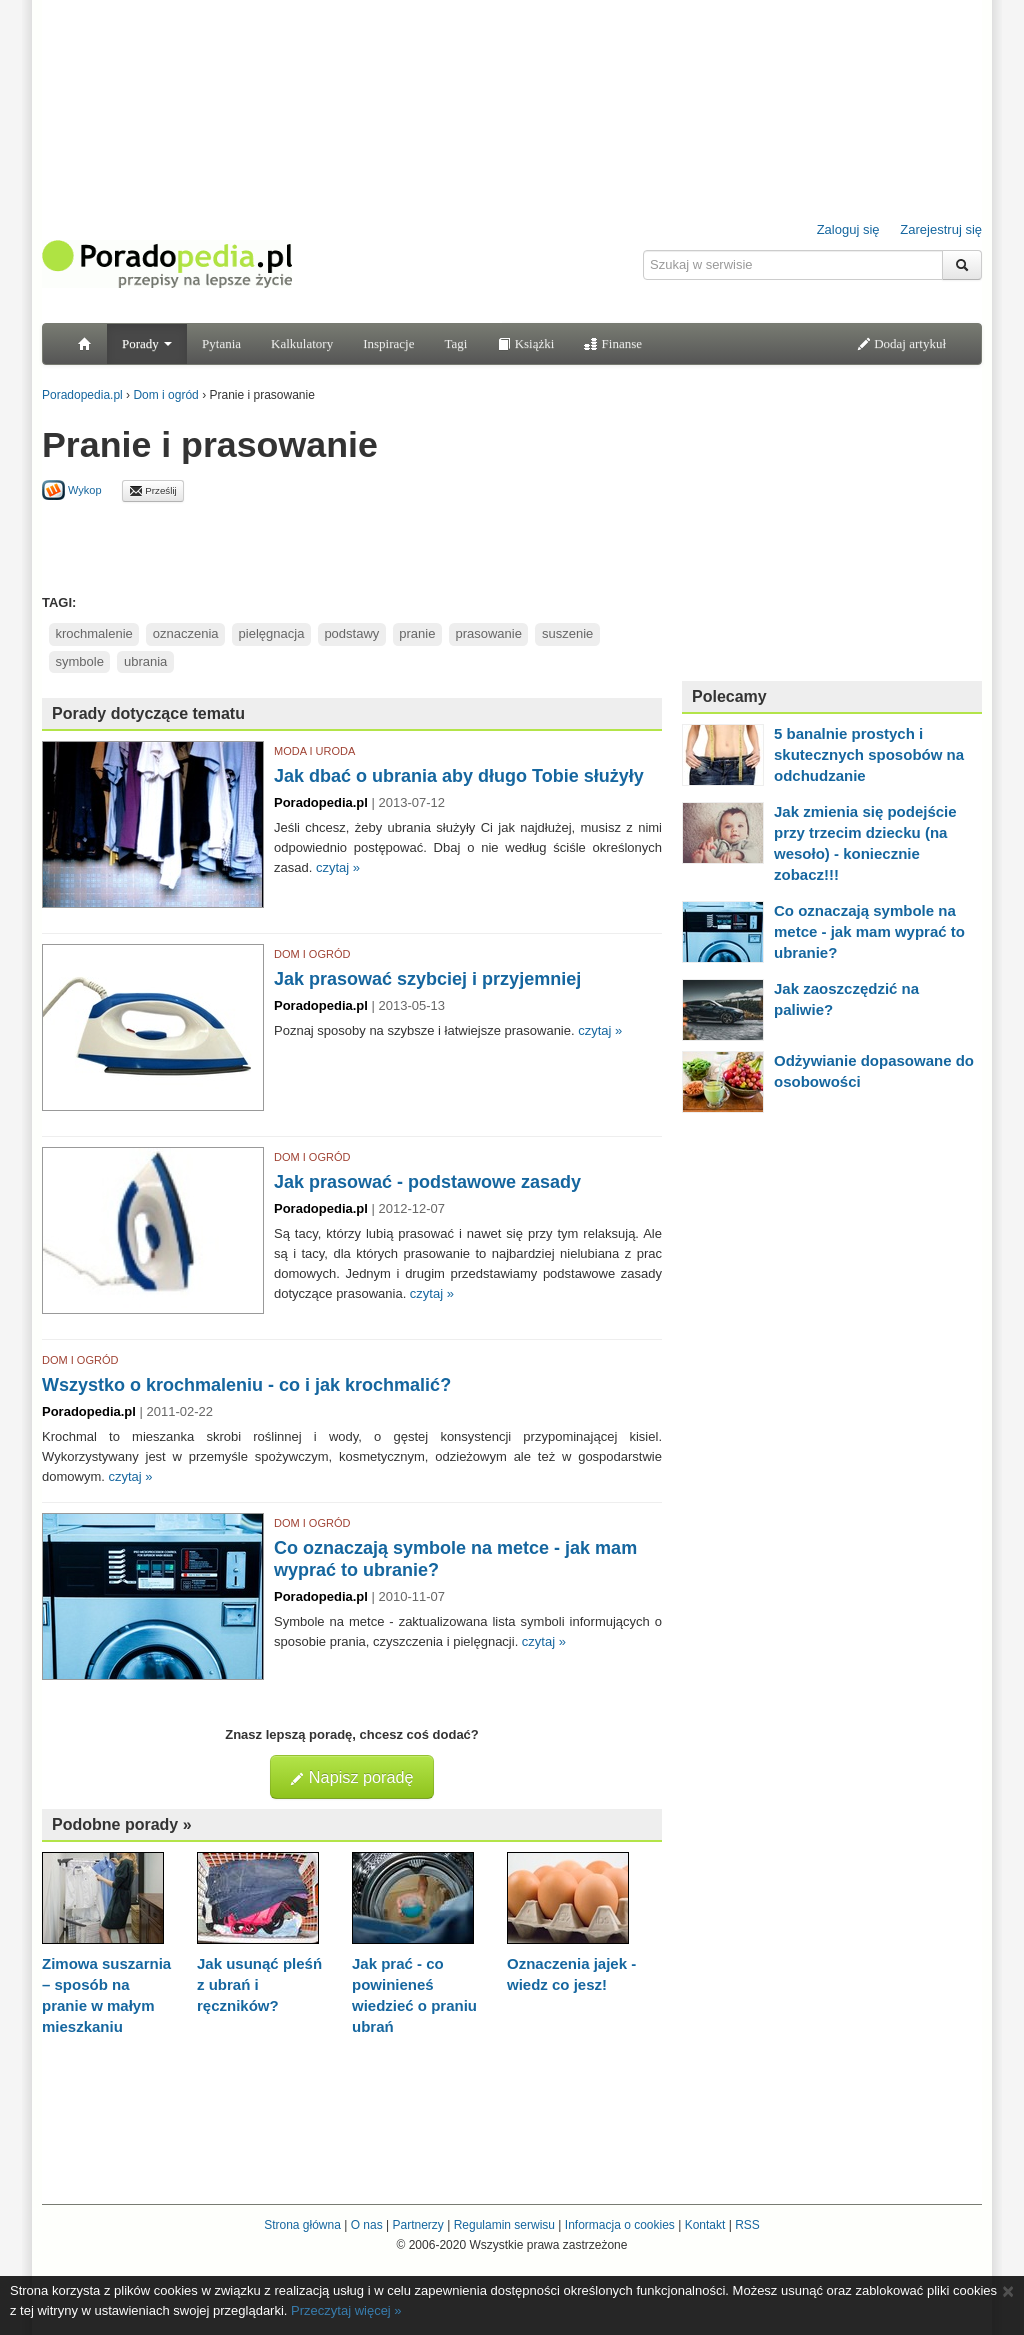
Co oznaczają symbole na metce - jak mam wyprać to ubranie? (869, 931)
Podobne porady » (122, 1824)
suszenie (567, 633)
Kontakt (705, 2225)
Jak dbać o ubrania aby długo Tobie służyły (459, 776)
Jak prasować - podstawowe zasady (427, 1182)
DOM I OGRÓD (312, 954)
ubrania (145, 661)
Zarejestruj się (941, 229)
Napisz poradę (351, 1777)
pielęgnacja (272, 633)
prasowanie (488, 633)
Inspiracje (388, 343)
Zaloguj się (848, 229)
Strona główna (302, 2225)
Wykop (72, 490)
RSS (747, 2225)
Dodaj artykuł (901, 343)
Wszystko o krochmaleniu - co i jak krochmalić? (246, 1385)
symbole (80, 661)
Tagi (455, 343)
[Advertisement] (352, 547)
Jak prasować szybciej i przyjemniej (427, 979)
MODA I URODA (314, 751)
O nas (367, 2225)
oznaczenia (186, 633)
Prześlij (153, 491)
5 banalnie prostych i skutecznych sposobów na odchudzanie (869, 754)
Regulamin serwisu (504, 2225)
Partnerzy (417, 2225)
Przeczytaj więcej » (346, 2310)
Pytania (221, 343)
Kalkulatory (302, 343)
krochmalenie (94, 633)
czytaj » (338, 867)
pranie (417, 633)
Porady (147, 343)
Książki (525, 343)
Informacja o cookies (620, 2225)
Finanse (613, 343)
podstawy (351, 633)
